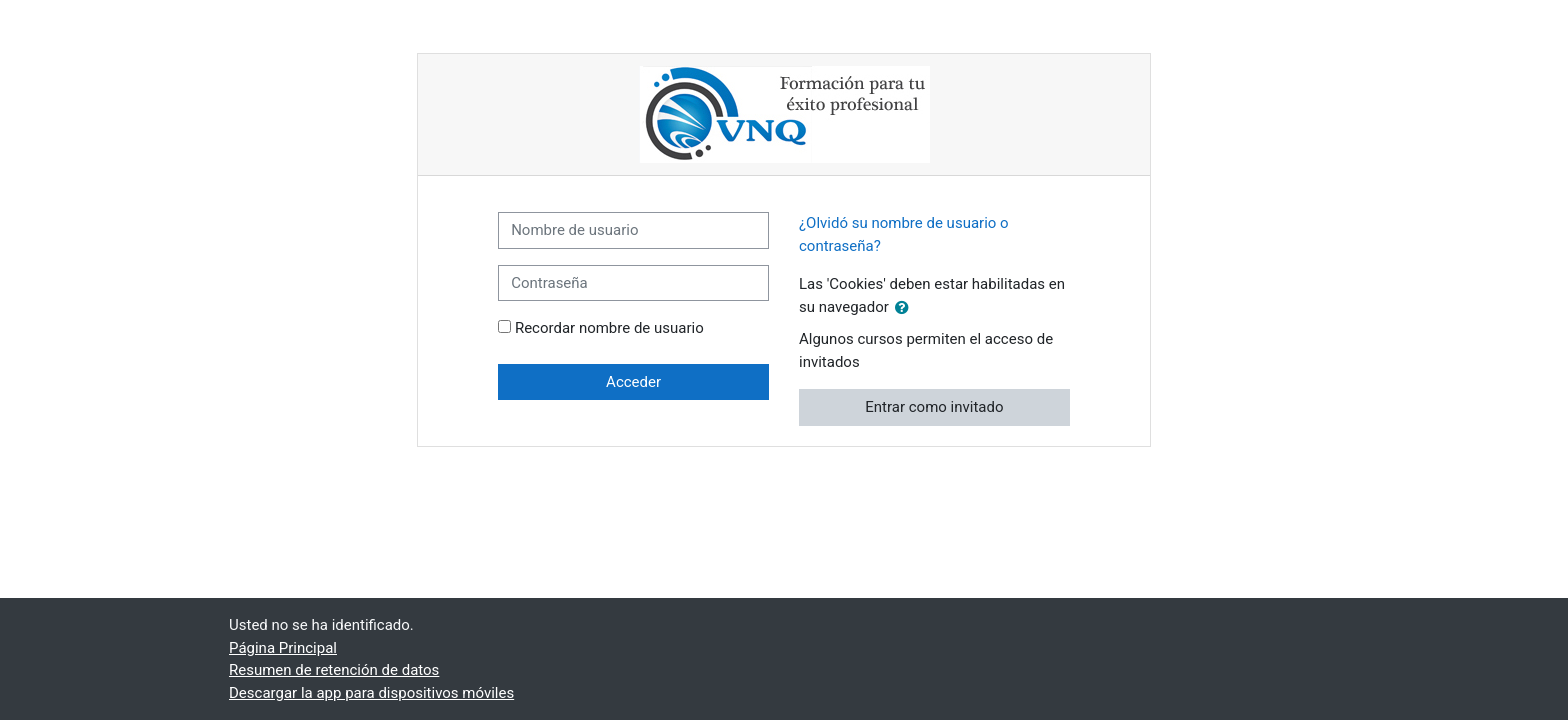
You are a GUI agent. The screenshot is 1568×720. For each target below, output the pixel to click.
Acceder (633, 382)
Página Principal (283, 648)
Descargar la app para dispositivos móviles (371, 693)
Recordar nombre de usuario (609, 328)
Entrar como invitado (934, 407)
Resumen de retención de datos (334, 670)
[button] (906, 308)
